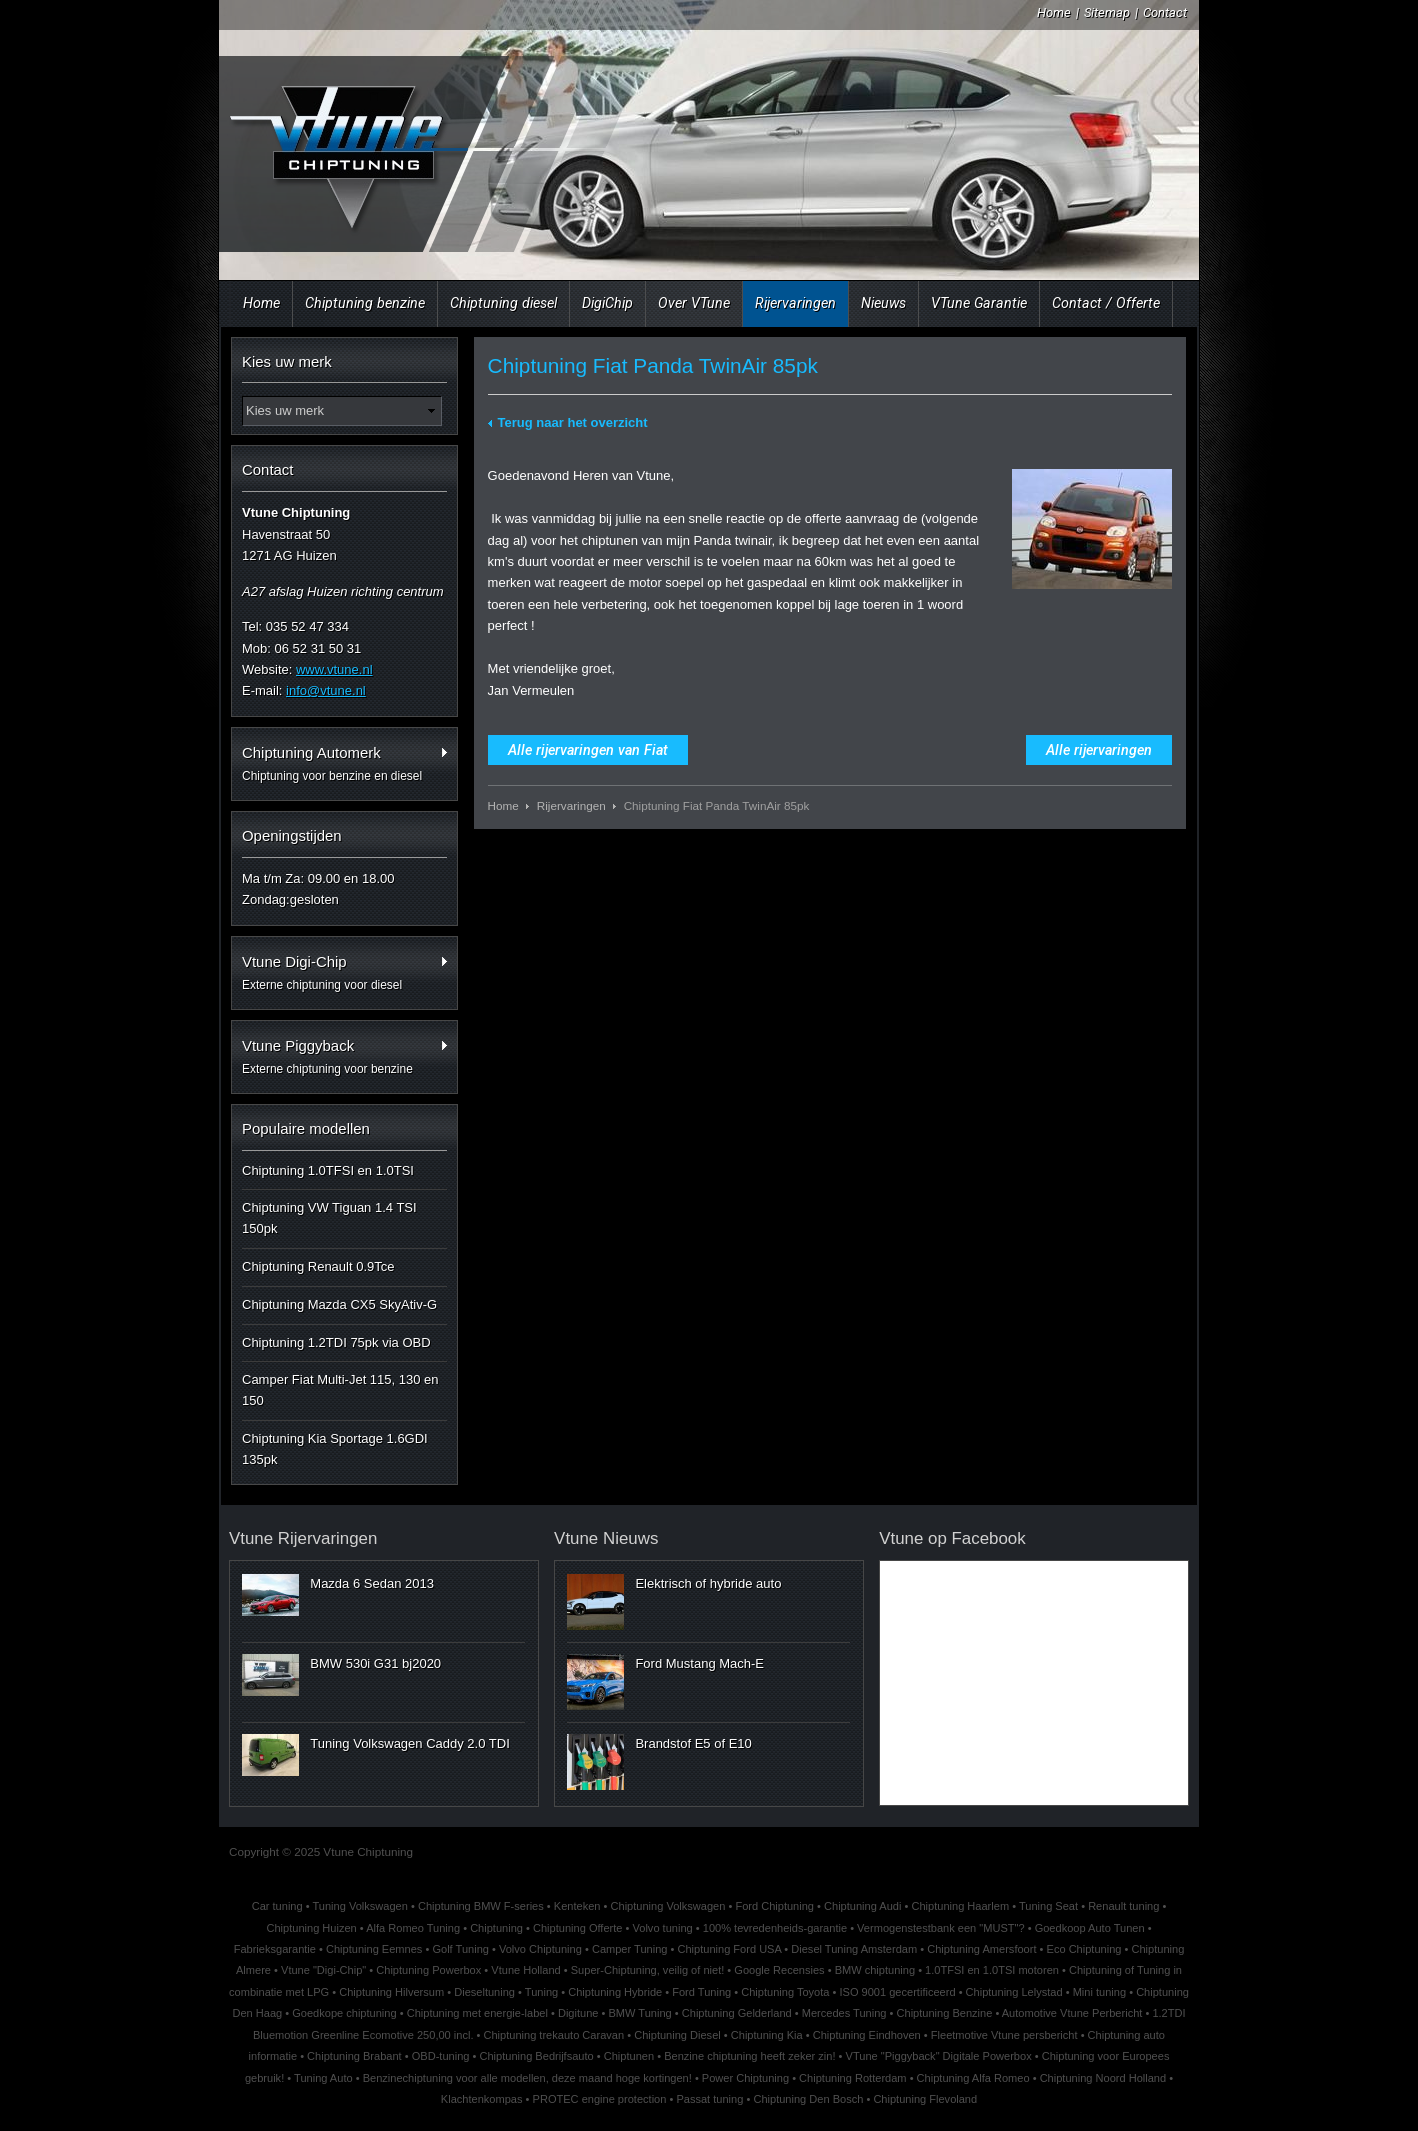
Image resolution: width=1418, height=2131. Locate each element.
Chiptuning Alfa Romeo (973, 2078)
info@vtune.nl (326, 690)
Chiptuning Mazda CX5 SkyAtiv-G (339, 1304)
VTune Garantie (979, 303)
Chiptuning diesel (503, 303)
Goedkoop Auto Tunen (1090, 1928)
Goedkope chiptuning (344, 2013)
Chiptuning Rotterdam (852, 2078)
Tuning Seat (1048, 1906)
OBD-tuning (441, 2056)
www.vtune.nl (334, 669)
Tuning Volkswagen (359, 1906)
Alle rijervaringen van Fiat (588, 750)
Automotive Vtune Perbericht (1072, 2013)
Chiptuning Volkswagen (668, 1906)
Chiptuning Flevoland (925, 2099)
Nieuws (883, 303)
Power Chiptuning (745, 2078)
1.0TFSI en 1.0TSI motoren (992, 1970)
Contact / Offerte (1106, 303)
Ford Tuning (701, 1992)
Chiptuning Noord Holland (1103, 2078)
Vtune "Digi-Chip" (323, 1970)
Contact (1165, 12)
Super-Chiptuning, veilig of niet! (648, 1970)
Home (1054, 12)
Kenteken (577, 1906)
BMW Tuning (640, 2013)
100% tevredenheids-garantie (775, 1928)
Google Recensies (779, 1970)
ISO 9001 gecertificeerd (897, 1992)
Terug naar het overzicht (573, 422)
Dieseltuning (484, 1992)
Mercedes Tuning (844, 2013)
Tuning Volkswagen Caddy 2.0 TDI (409, 1743)
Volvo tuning (663, 1928)
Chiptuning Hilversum (391, 1992)
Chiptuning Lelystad (1014, 1992)
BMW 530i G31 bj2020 (375, 1663)
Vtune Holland (525, 1970)
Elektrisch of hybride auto (708, 1583)
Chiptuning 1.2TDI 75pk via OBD (336, 1342)
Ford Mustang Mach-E (699, 1663)
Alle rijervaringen (1099, 750)
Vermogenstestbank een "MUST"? (941, 1928)
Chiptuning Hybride (615, 1992)
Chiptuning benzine (365, 303)
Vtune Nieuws (606, 1538)
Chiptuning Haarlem (960, 1906)
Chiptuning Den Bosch (808, 2099)
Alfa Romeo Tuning (413, 1928)
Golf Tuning (460, 1949)
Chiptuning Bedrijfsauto (536, 2056)
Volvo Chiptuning (540, 1949)
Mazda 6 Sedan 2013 (372, 1583)
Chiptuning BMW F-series (481, 1906)
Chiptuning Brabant (354, 2056)
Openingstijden (292, 835)
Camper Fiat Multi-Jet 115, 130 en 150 (340, 1390)
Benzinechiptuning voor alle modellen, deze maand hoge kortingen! (527, 2078)
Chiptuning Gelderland (737, 2013)
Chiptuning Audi (862, 1906)
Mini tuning (1099, 1992)
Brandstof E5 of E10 (693, 1743)
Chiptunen (629, 2056)
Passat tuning (709, 2099)
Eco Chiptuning (1084, 1949)
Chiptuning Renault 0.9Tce (318, 1266)
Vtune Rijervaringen (303, 1538)
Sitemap (1107, 12)
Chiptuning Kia (767, 2035)
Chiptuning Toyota (785, 1992)
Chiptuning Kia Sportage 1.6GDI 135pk (335, 1449)
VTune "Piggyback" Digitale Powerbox (939, 2056)
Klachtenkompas (482, 2099)
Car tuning (277, 1906)
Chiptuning (496, 1928)
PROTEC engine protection (600, 2099)
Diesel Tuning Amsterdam (854, 1949)
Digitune (578, 2013)
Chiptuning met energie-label (477, 2013)
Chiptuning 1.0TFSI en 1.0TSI (328, 1170)
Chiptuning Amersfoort (981, 1949)
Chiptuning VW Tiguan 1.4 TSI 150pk (329, 1218)
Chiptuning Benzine (945, 2013)
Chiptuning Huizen (311, 1928)
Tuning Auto (323, 2078)
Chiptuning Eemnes (374, 1949)
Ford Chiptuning (774, 1906)
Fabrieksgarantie (275, 1949)
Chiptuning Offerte (577, 1928)
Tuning (541, 1992)
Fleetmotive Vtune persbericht (1004, 2035)
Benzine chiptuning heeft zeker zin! (749, 2056)
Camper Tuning (630, 1949)
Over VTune (694, 303)
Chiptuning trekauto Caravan (553, 2035)
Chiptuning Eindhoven (867, 2035)
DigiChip (607, 303)
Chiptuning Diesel (677, 2035)
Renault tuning (1123, 1906)
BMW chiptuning (875, 1970)
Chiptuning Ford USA (729, 1949)
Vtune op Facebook (952, 1538)
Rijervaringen (795, 303)
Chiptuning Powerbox (428, 1970)
